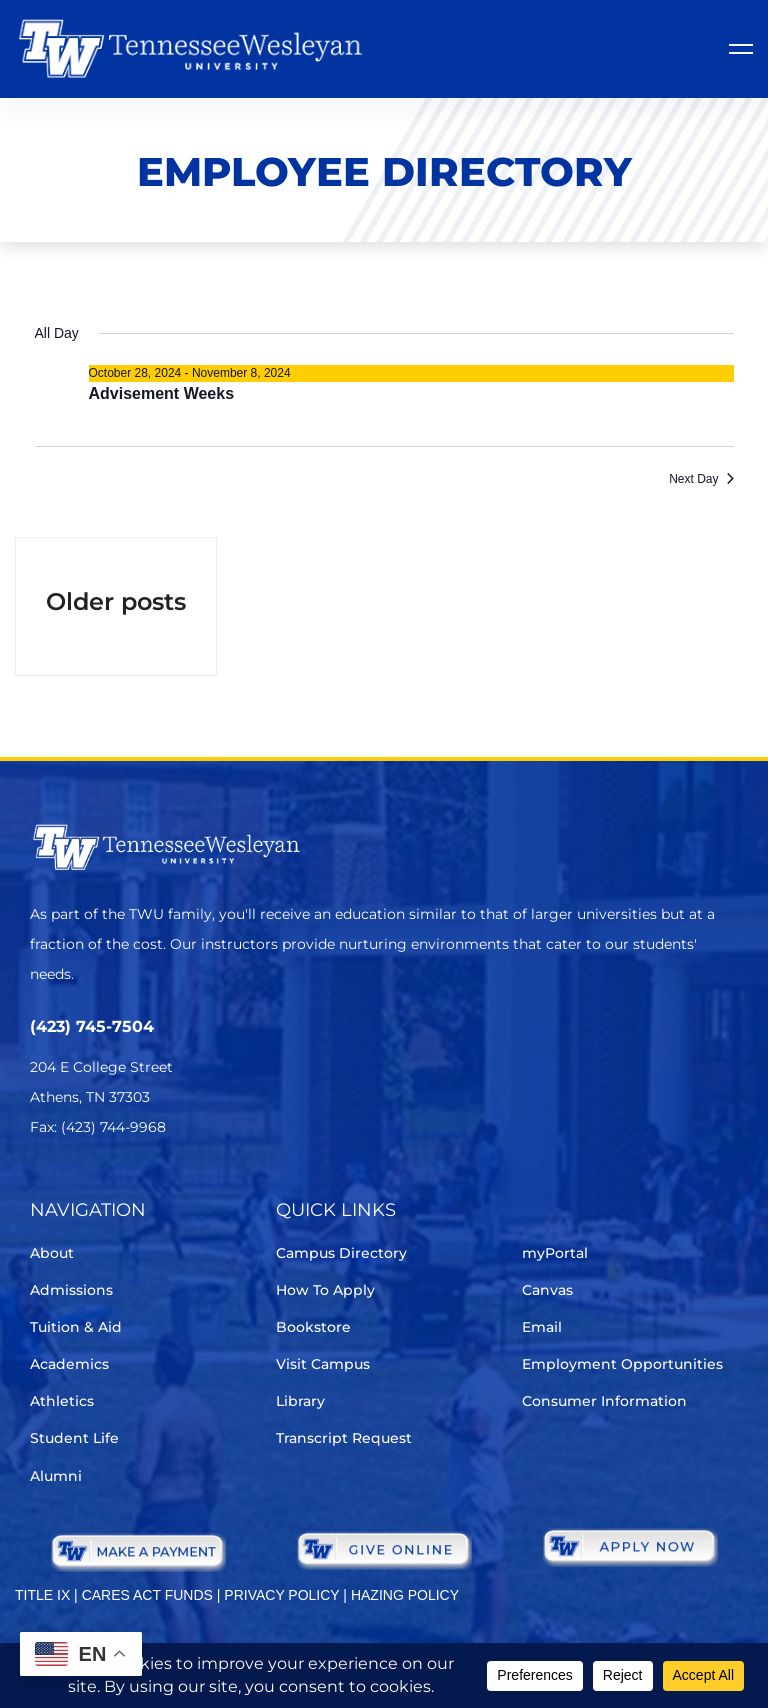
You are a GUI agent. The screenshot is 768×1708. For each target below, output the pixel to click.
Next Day (701, 479)
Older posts (116, 601)
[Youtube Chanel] (210, 1186)
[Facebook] (98, 1186)
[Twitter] (42, 1186)
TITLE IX (42, 1595)
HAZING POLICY (405, 1595)
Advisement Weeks (162, 393)
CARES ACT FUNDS (147, 1595)
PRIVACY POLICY (281, 1595)
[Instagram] (154, 1186)
